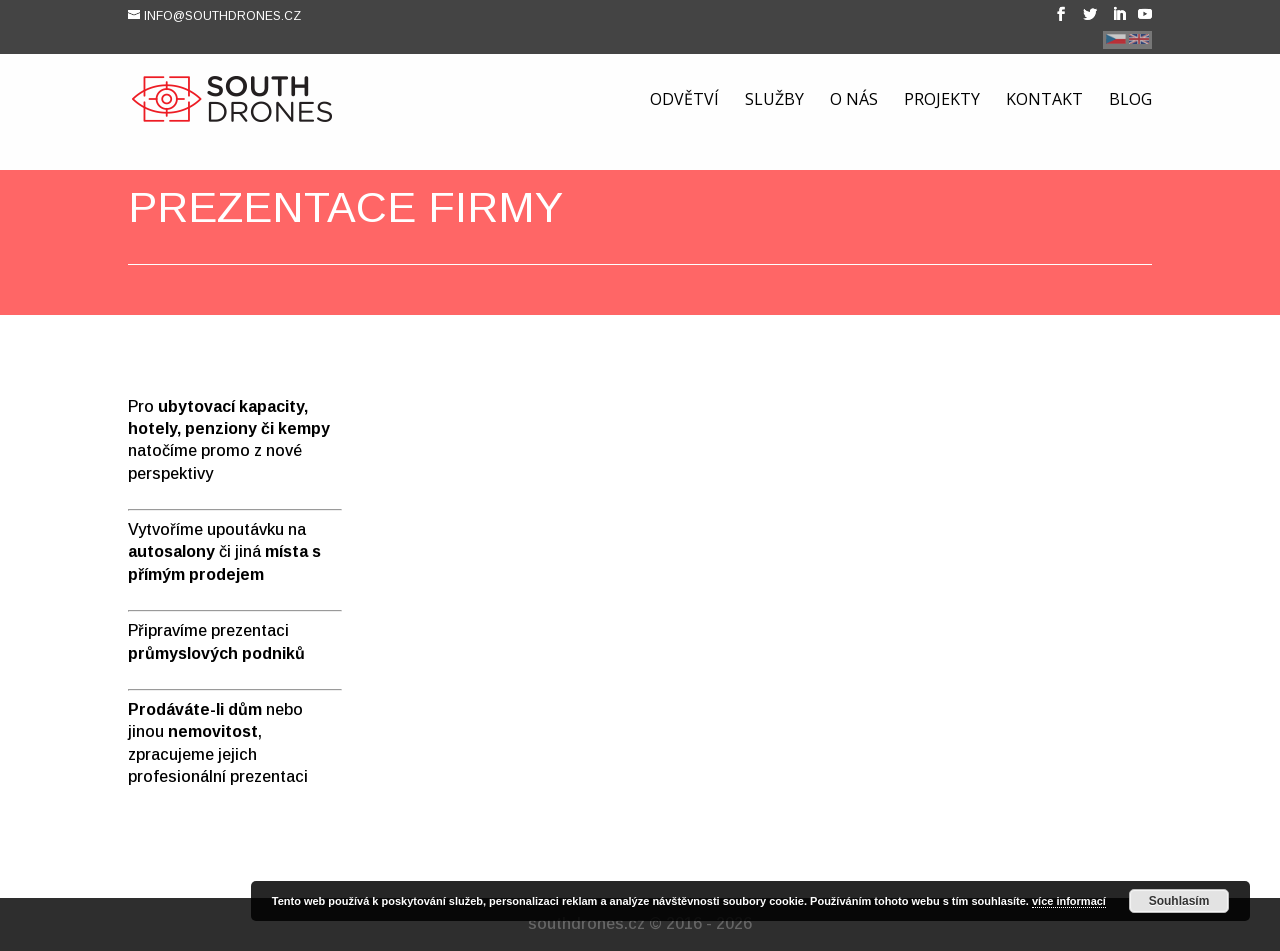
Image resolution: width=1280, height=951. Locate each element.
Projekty (942, 103)
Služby (774, 103)
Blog (1130, 103)
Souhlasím (1179, 901)
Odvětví (684, 103)
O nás (854, 103)
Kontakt (1044, 103)
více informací (1069, 901)
